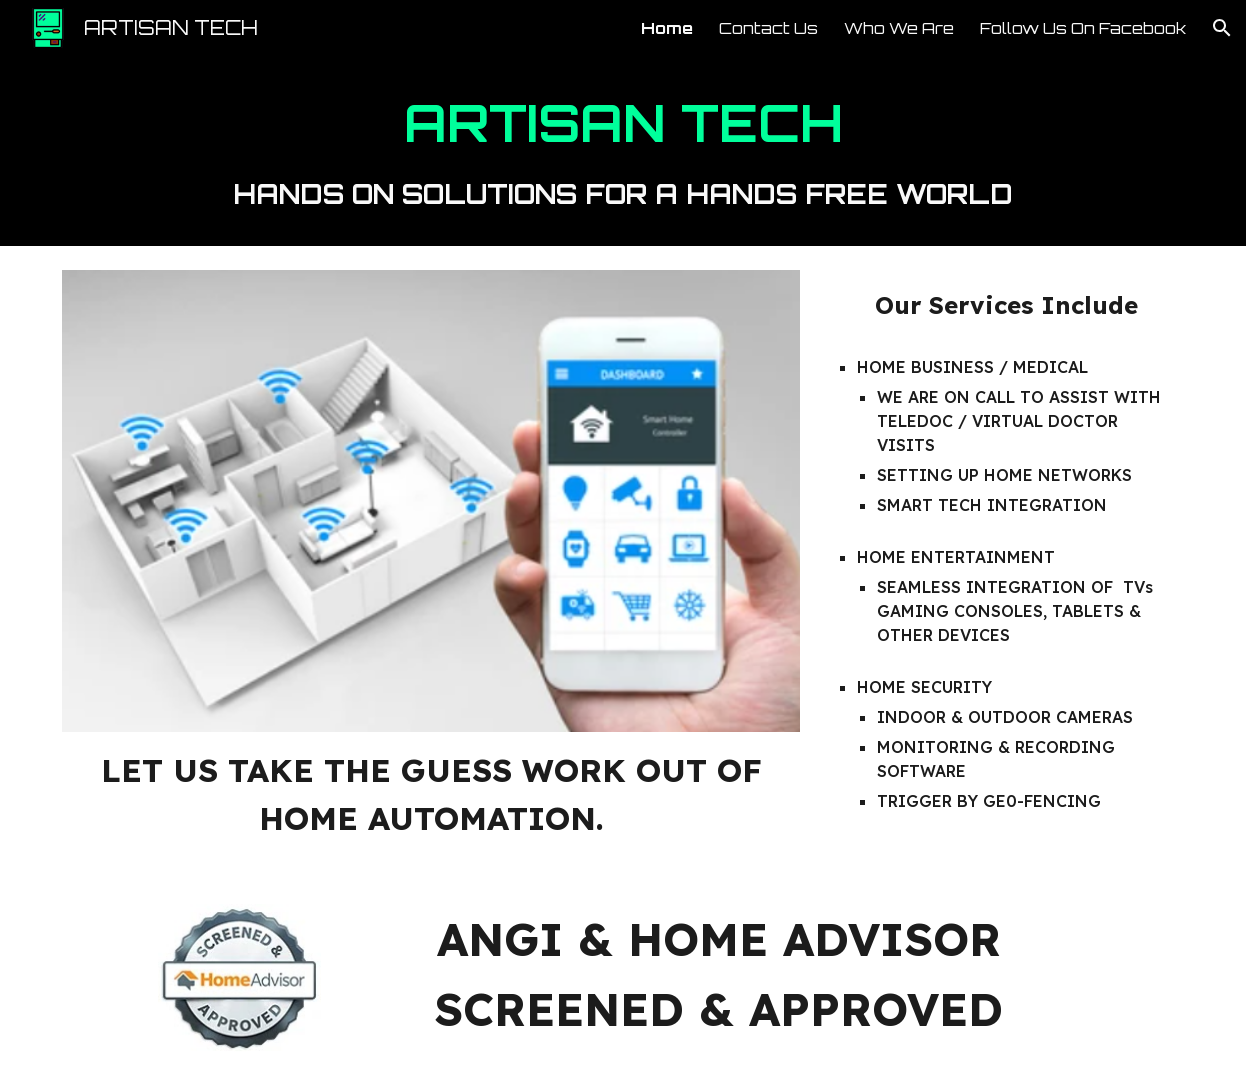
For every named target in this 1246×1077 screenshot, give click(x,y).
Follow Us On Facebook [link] (1083, 28)
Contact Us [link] (768, 28)
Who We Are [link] (899, 28)
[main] (622, 151)
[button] (1222, 28)
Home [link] (667, 28)
